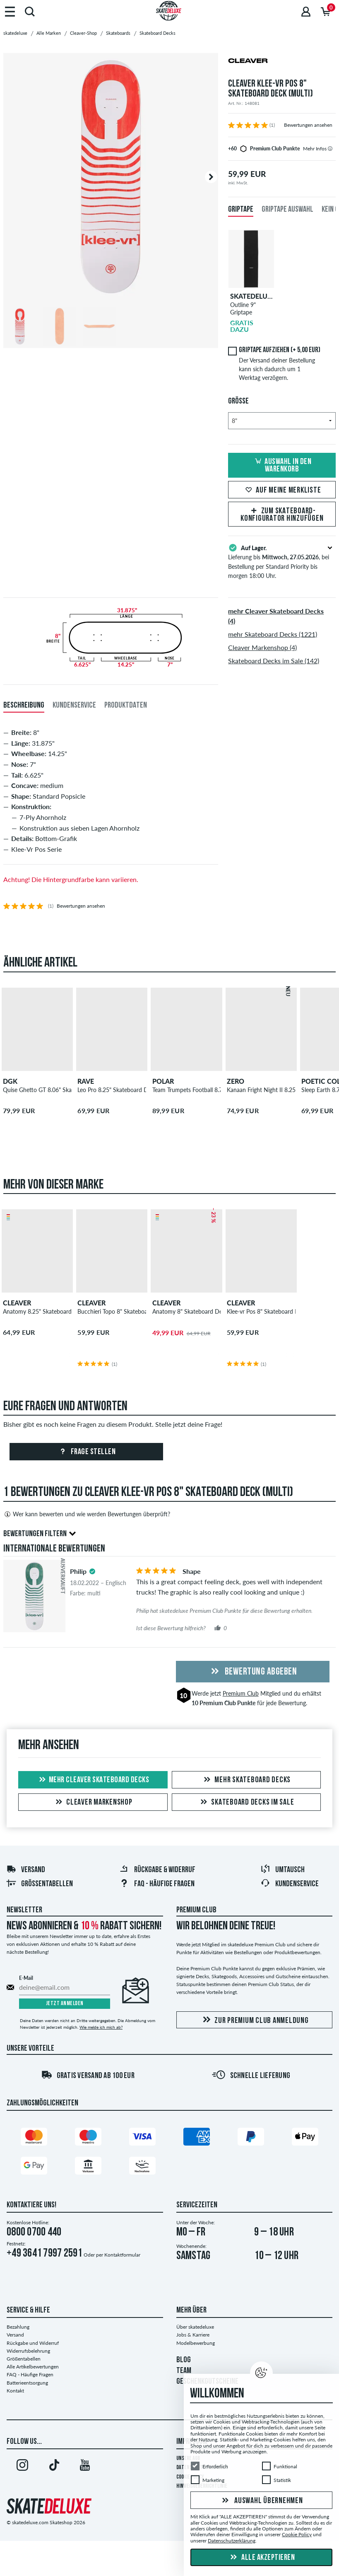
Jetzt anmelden (65, 2004)
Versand (25, 1870)
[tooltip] (330, 148)
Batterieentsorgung (27, 2383)
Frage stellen (86, 1452)
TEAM (183, 2371)
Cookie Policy (297, 2534)
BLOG (183, 2360)
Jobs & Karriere (192, 2335)
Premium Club (241, 1693)
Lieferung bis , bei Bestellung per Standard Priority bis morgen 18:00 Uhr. (282, 561)
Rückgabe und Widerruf (33, 2343)
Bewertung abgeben (252, 1672)
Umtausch (282, 1870)
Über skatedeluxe (195, 2327)
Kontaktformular (122, 2255)
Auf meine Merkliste (282, 490)
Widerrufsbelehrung (28, 2351)
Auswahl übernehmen (261, 2501)
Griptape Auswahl (287, 209)
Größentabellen (39, 1884)
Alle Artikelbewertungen (33, 2366)
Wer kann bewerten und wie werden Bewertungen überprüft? (86, 1514)
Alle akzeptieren (261, 2558)
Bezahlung (18, 2327)
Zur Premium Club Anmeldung (254, 2020)
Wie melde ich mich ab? (101, 2027)
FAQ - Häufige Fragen (157, 1884)
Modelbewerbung (195, 2343)
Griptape (240, 209)
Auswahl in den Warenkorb (281, 466)
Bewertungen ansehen (308, 125)
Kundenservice (289, 1884)
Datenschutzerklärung (231, 2540)
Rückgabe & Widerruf (157, 1870)
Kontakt (15, 2391)
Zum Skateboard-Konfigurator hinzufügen (281, 515)
